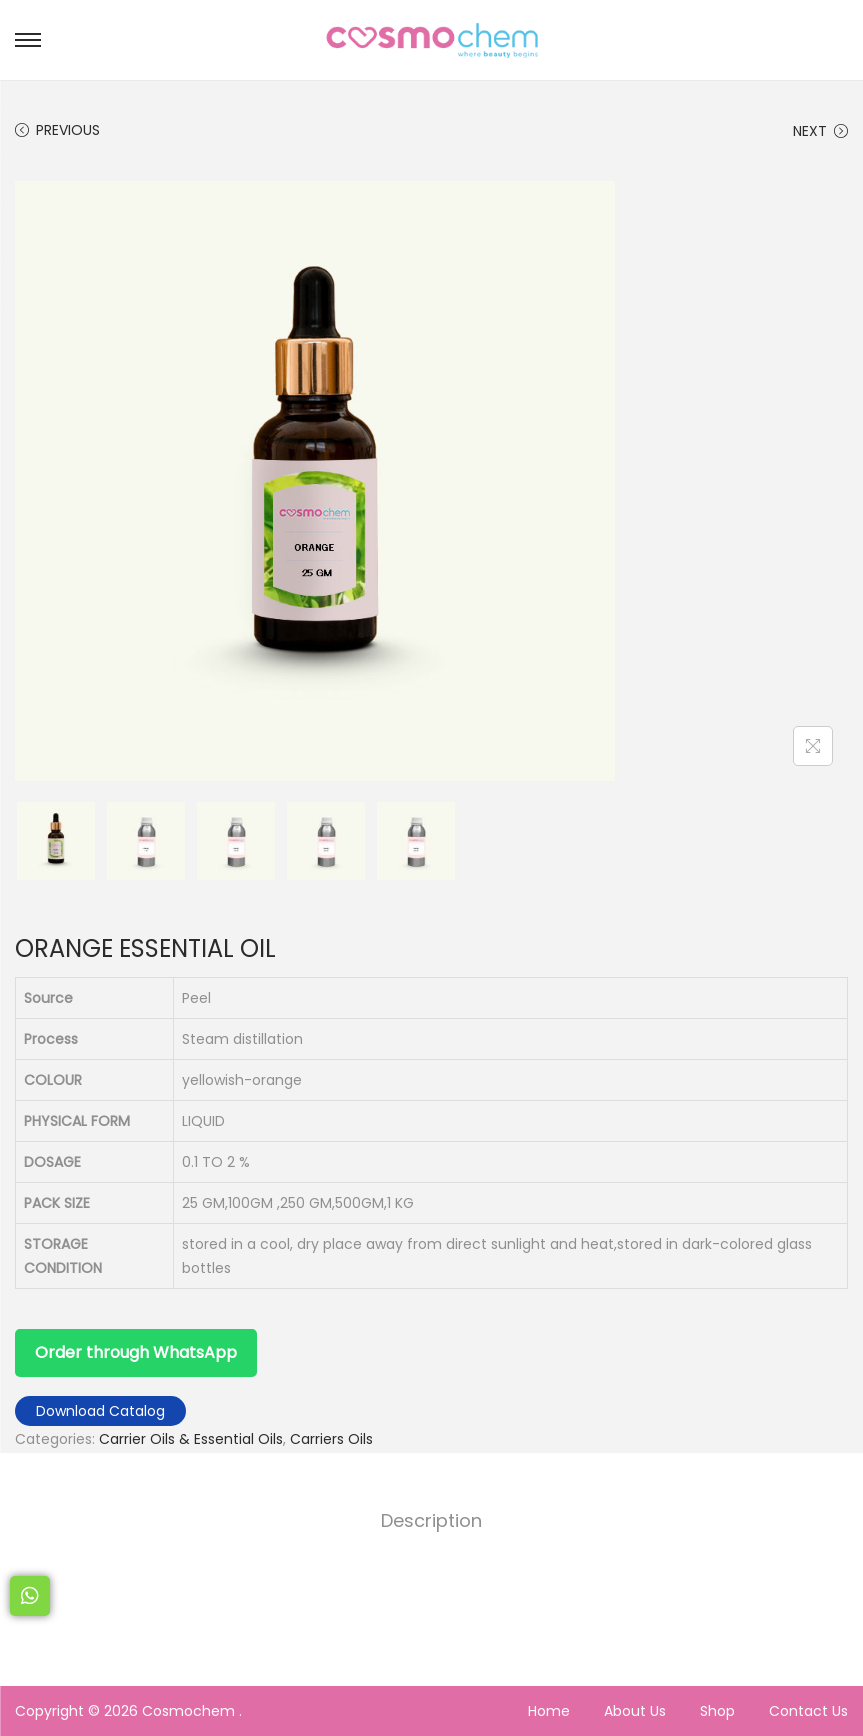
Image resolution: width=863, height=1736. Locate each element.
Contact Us (808, 1711)
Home (549, 1711)
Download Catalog (100, 1411)
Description (431, 1520)
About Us (635, 1711)
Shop (717, 1711)
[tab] (431, 1521)
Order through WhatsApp (136, 1352)
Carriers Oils (331, 1439)
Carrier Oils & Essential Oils (191, 1439)
